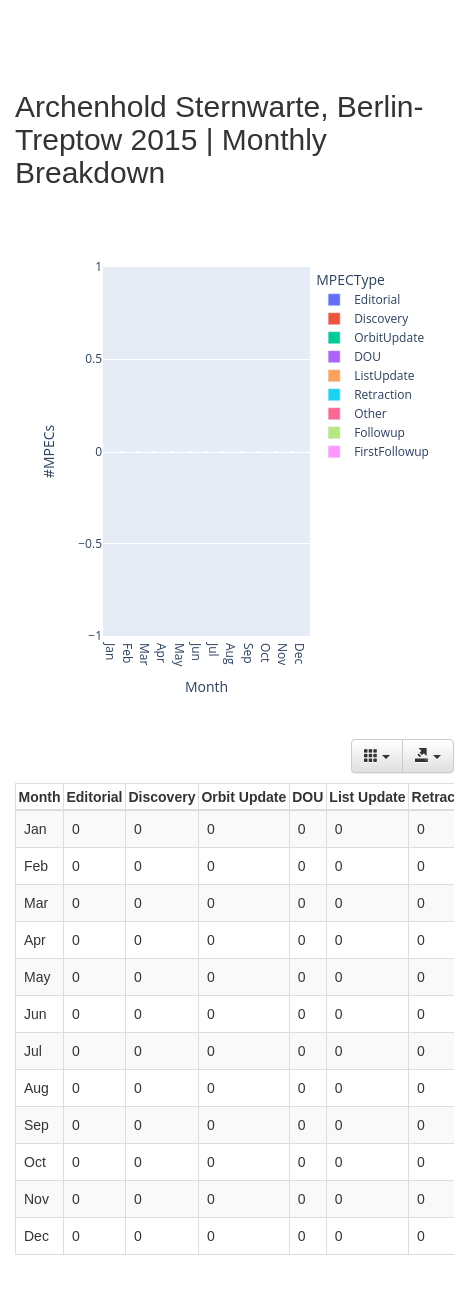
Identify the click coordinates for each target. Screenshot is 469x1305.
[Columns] (377, 756)
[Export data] (428, 756)
